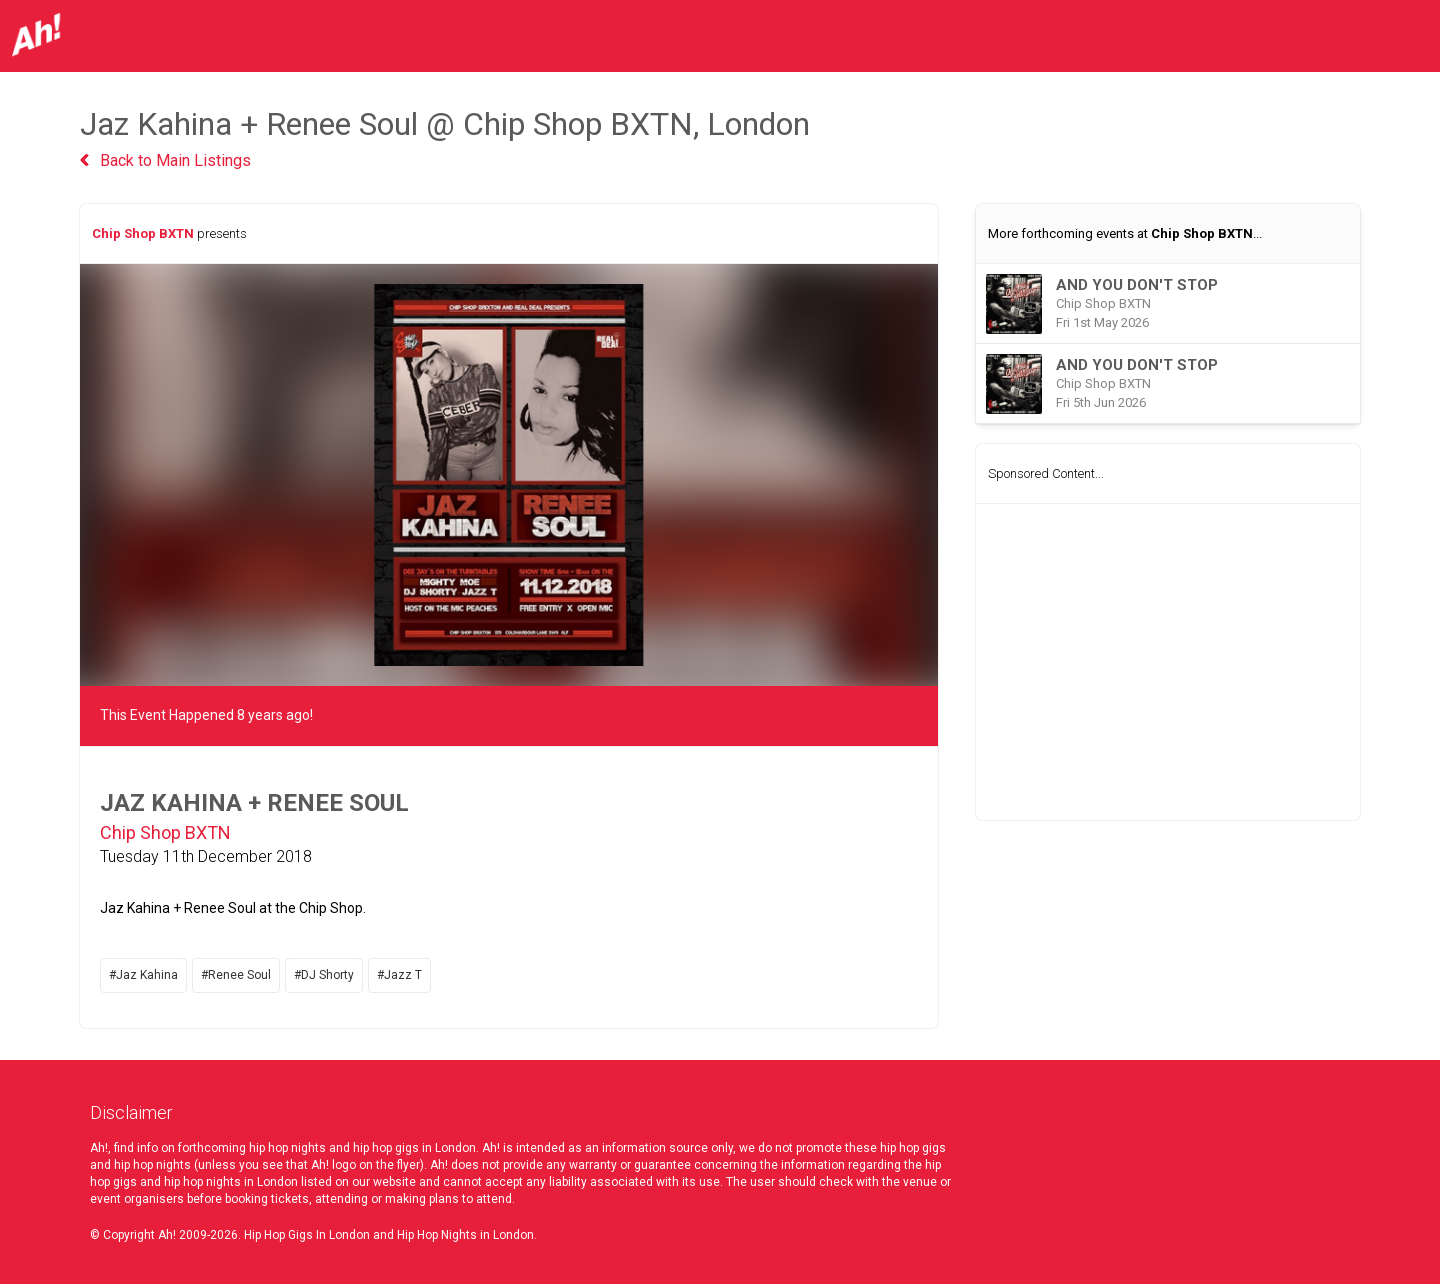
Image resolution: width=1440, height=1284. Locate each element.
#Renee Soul (236, 975)
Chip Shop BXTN (143, 233)
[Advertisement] (1168, 662)
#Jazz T (399, 975)
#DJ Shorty (324, 975)
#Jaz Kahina (143, 975)
